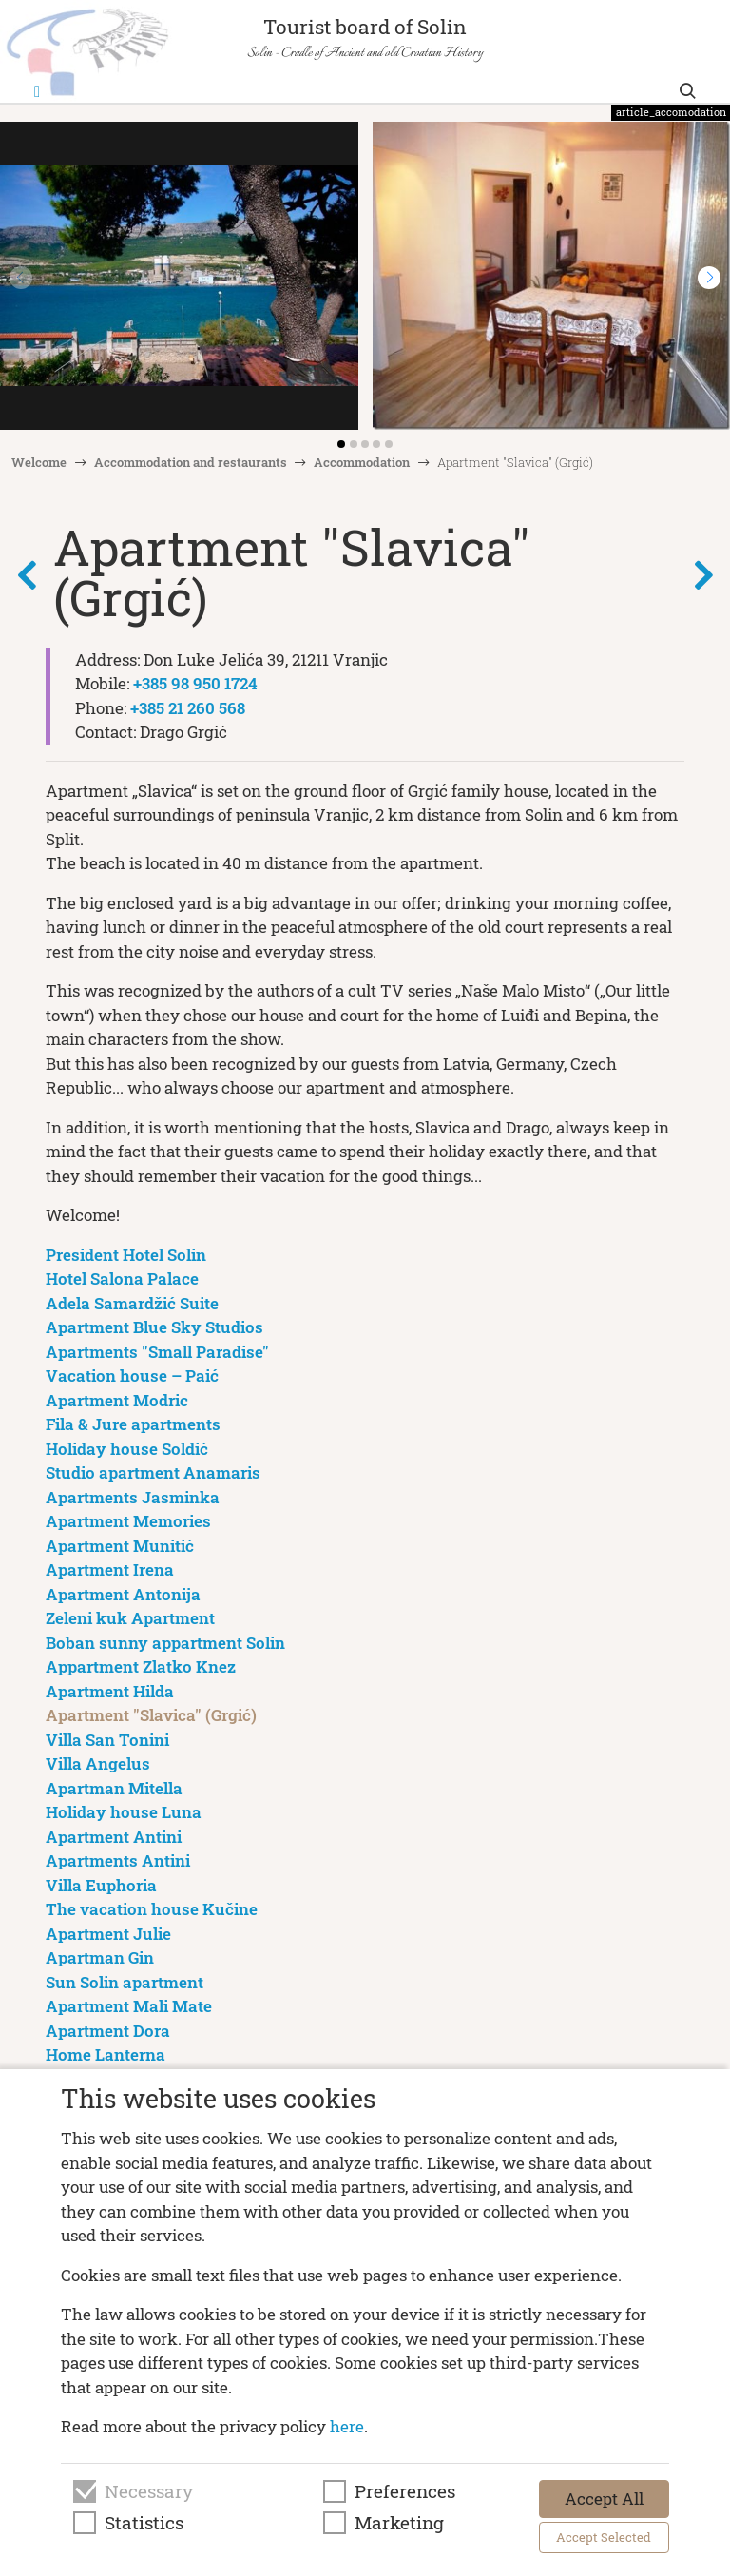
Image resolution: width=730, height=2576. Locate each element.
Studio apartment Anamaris (153, 1472)
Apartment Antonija (123, 1594)
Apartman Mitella (114, 1788)
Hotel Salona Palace (122, 1278)
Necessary (149, 2491)
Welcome (39, 462)
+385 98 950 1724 (195, 683)
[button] (709, 277)
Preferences (405, 2491)
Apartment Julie (108, 1934)
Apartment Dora (108, 2031)
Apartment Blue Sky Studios (154, 1327)
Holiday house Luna (124, 1812)
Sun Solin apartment (124, 1982)
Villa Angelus (98, 1763)
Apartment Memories (128, 1521)
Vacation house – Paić (132, 1375)
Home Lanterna (105, 2054)
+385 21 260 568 (187, 708)
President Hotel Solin (126, 1255)
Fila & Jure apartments (133, 1424)
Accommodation (362, 462)
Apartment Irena (110, 1569)
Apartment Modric (117, 1400)
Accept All (604, 2498)
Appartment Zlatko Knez (141, 1666)
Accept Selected (603, 2537)
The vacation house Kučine (152, 1909)
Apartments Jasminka (133, 1497)
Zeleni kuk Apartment (130, 1618)
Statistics (144, 2522)
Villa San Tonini (107, 1740)
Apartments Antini (118, 1860)
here (347, 2426)
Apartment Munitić (120, 1546)
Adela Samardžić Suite (132, 1303)
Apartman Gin (100, 1957)
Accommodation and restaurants (190, 462)
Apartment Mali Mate (129, 2006)
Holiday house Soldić (127, 1449)
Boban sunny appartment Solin (165, 1643)
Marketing (399, 2522)
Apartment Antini (114, 1837)
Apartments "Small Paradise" (157, 1352)
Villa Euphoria (101, 1885)
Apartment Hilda (110, 1691)
